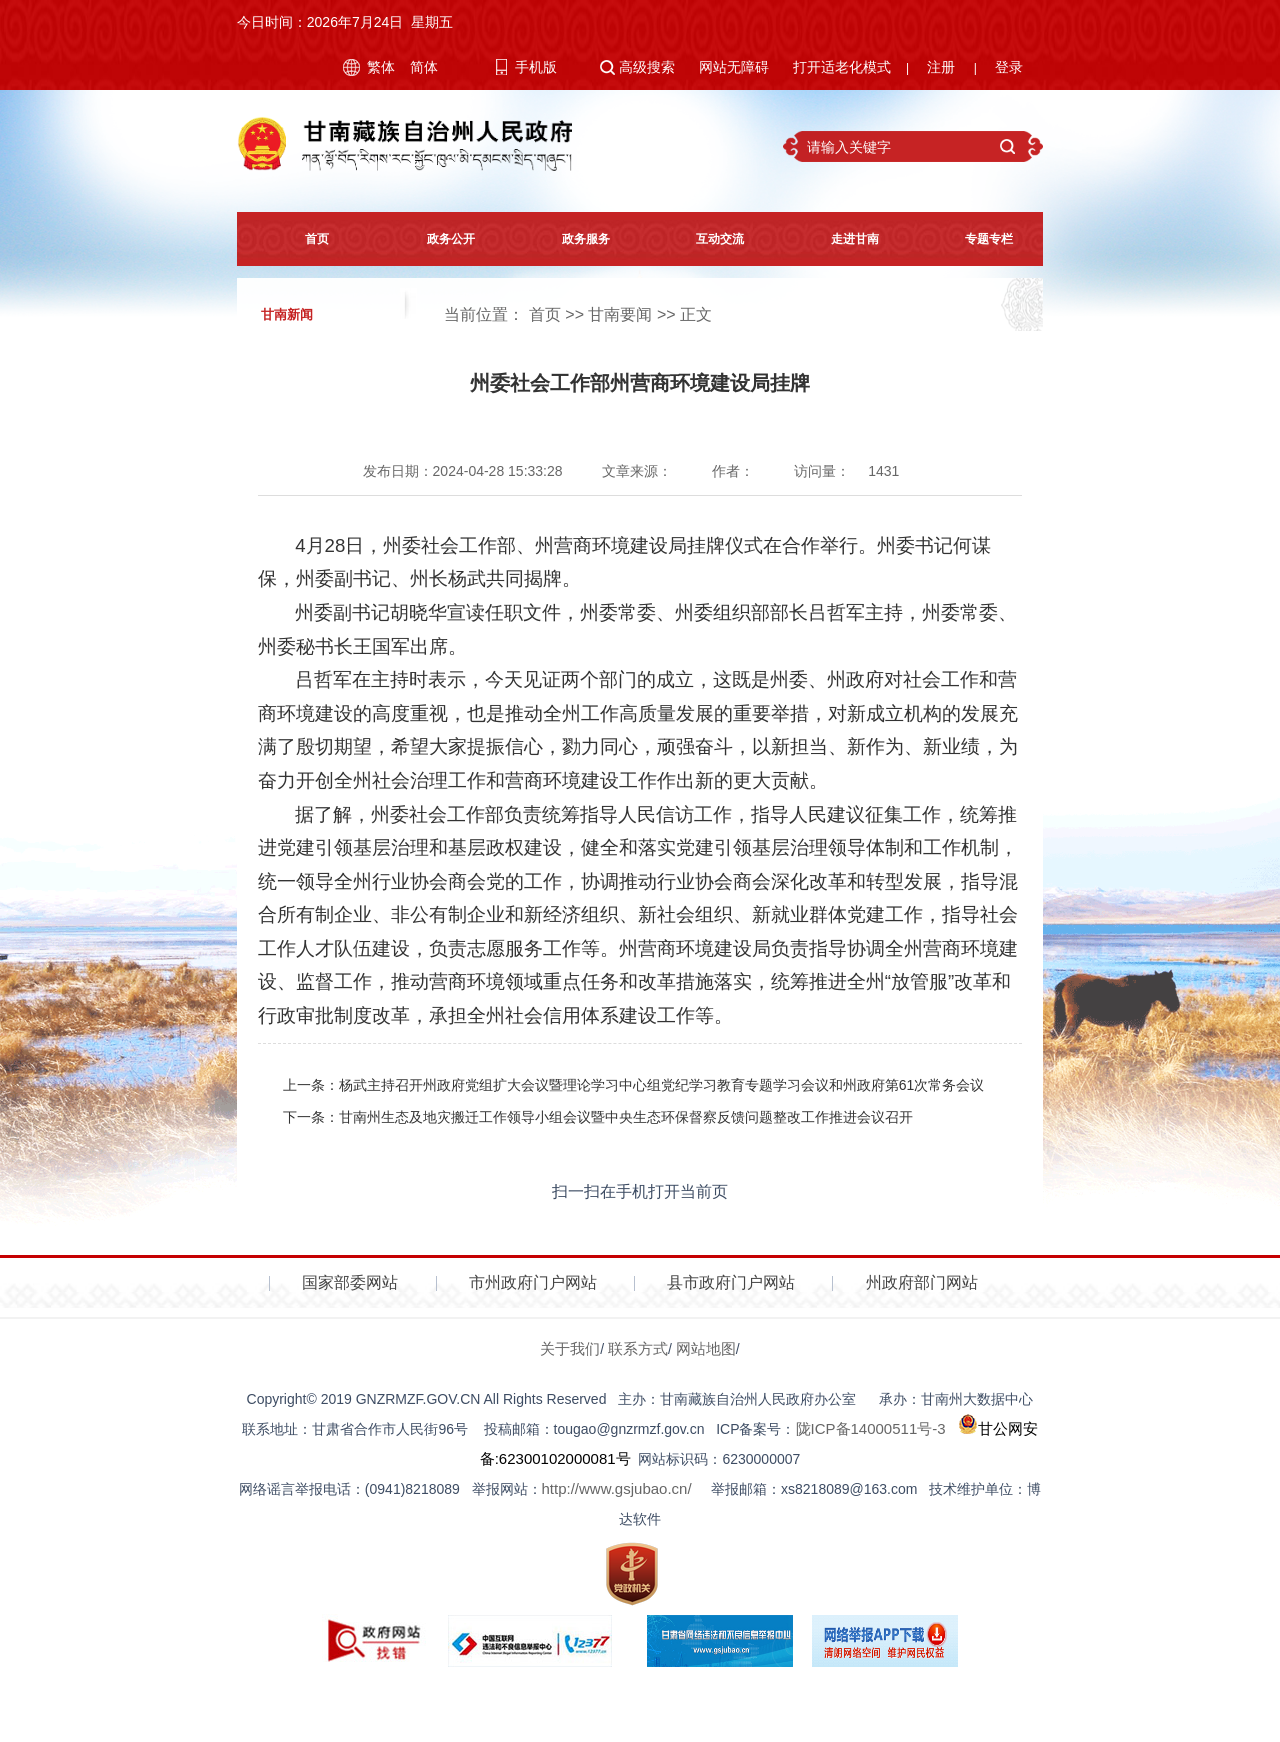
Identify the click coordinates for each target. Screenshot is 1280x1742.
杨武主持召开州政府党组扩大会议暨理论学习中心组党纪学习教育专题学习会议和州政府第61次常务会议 (662, 1085)
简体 (424, 67)
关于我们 (570, 1348)
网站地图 (706, 1348)
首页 (304, 239)
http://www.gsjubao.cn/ (617, 1488)
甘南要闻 (620, 314)
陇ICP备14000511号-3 (871, 1428)
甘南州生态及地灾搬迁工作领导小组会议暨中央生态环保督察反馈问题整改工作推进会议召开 (626, 1117)
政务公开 (438, 239)
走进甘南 (842, 239)
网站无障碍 (734, 67)
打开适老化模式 (842, 67)
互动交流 (707, 239)
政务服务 (573, 239)
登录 (1009, 67)
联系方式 (638, 1348)
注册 (941, 67)
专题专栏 (976, 239)
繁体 (381, 67)
